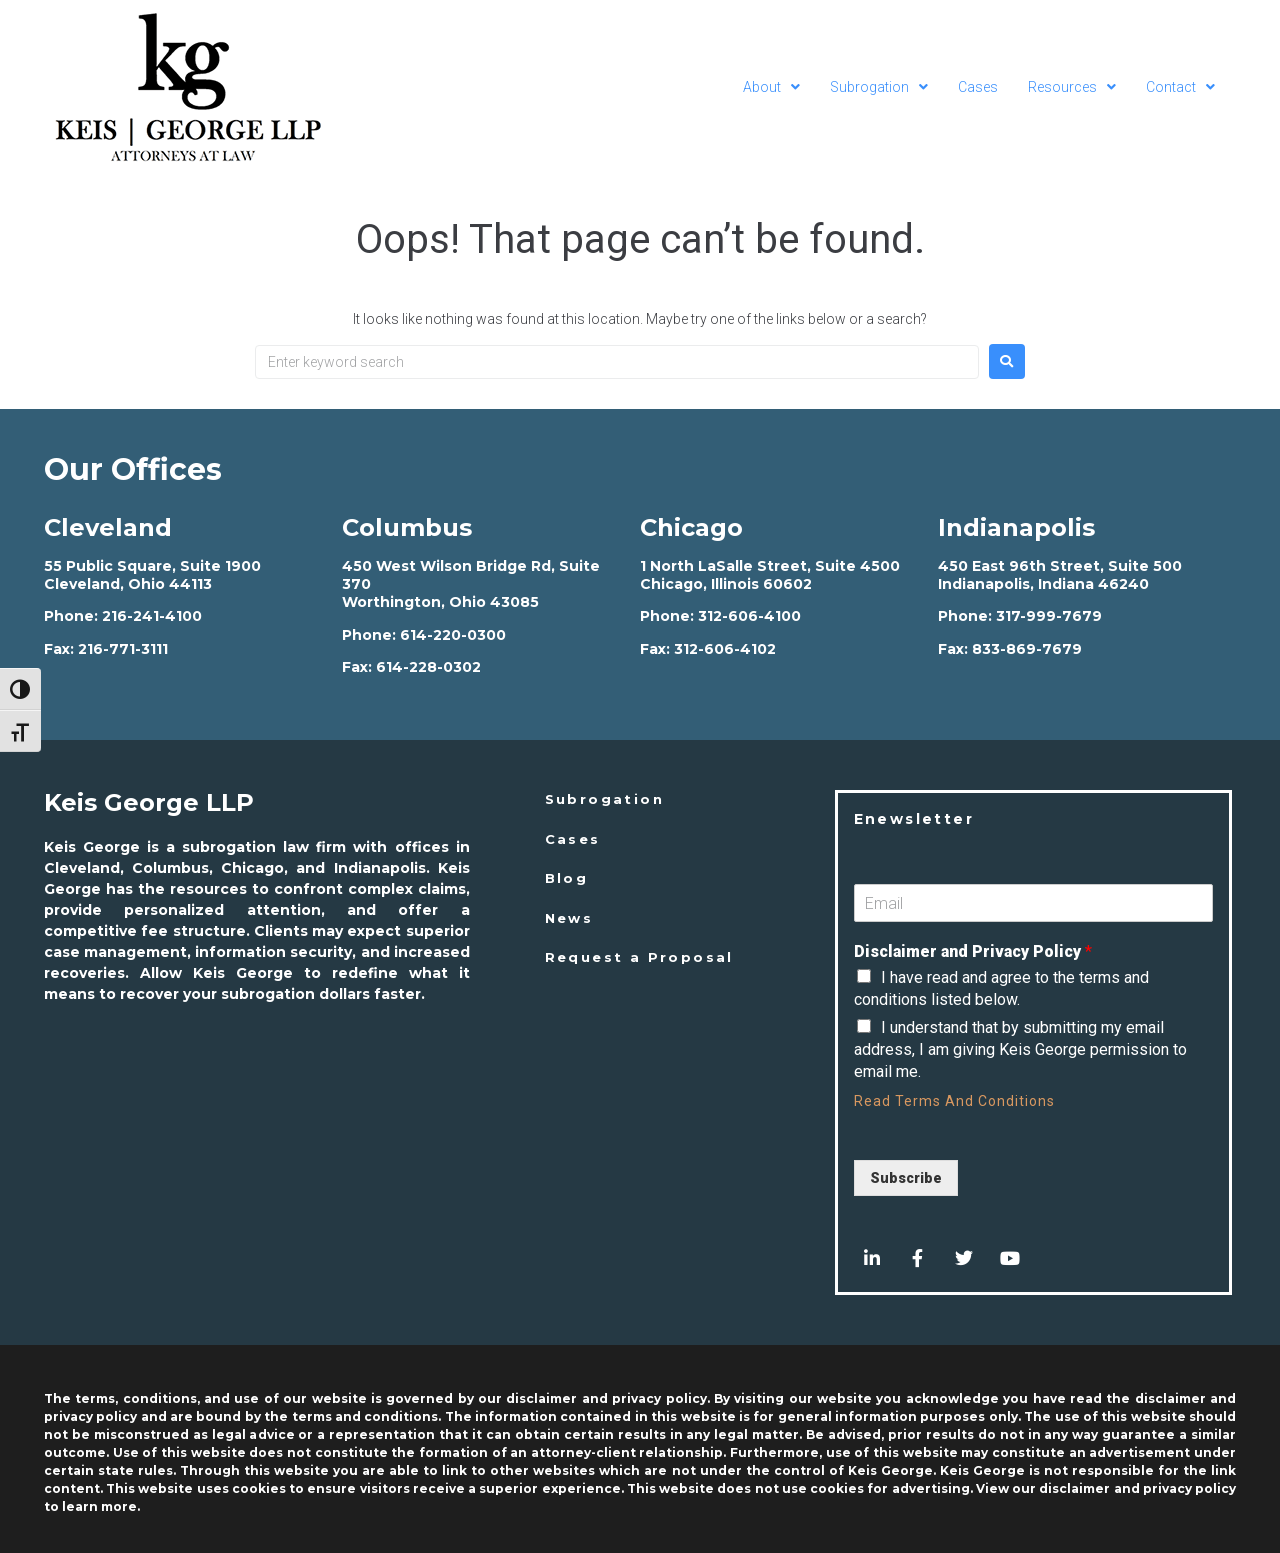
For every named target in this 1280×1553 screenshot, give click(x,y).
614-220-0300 (453, 635)
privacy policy (1189, 1488)
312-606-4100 (749, 616)
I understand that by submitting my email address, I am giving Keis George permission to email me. (1020, 1050)
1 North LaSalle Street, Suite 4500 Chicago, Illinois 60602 (770, 575)
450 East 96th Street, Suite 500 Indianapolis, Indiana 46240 (1060, 575)
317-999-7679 (1049, 616)
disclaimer (1074, 1488)
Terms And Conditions (975, 1101)
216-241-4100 (152, 616)
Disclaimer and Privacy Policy (973, 951)
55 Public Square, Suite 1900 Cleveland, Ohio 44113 (152, 575)
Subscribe (906, 1178)
